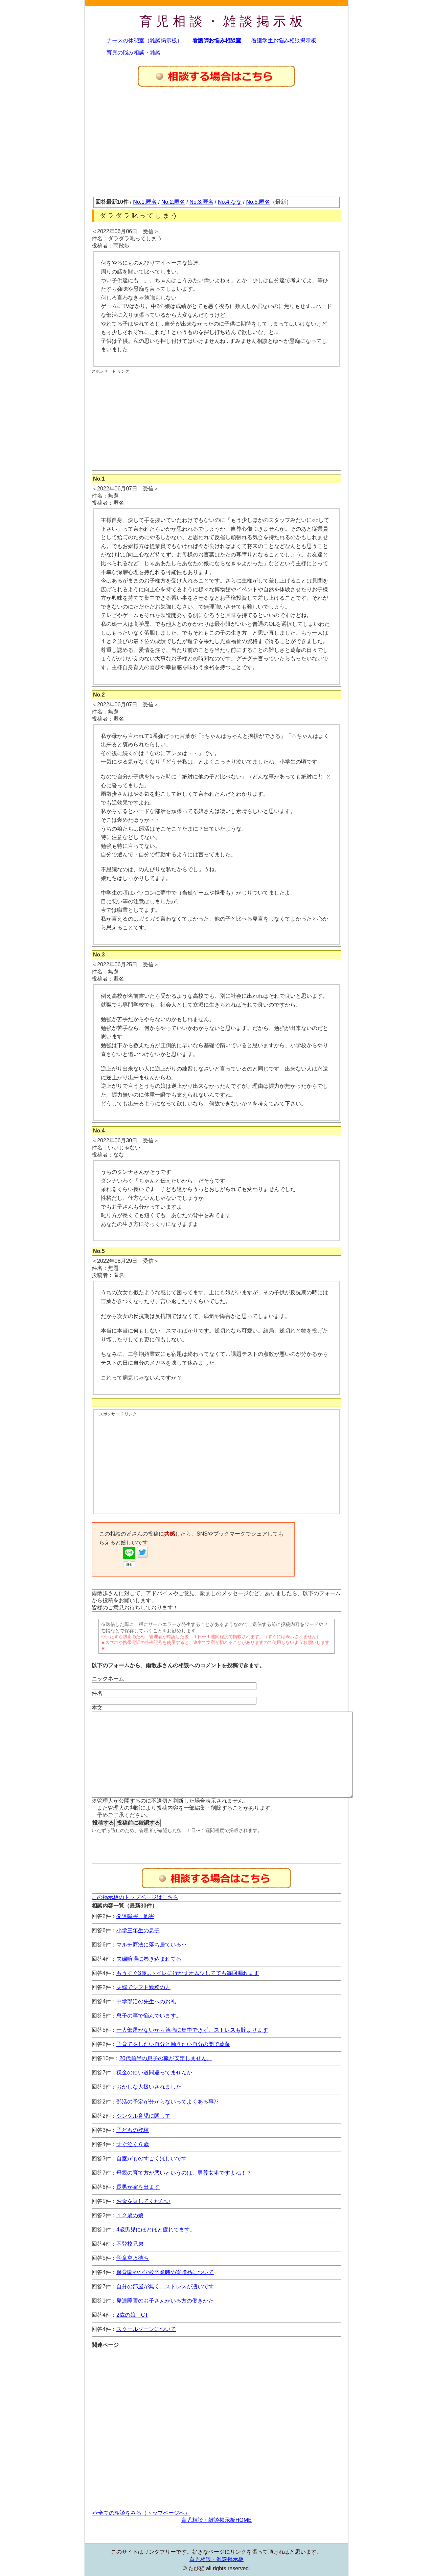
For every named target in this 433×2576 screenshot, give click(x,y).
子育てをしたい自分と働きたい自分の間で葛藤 (173, 2044)
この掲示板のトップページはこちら (135, 1897)
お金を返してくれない (143, 2201)
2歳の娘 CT (132, 2315)
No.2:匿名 (173, 202)
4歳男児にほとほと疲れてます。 (155, 2229)
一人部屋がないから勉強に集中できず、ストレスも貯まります (192, 2030)
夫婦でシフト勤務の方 (143, 1987)
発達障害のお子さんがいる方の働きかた (165, 2301)
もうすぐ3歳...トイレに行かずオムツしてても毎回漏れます (187, 1973)
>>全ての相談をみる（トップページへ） (141, 2513)
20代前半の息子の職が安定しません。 (165, 2058)
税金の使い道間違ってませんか (154, 2072)
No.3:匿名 (201, 202)
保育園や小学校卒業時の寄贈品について (165, 2272)
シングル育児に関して (143, 2116)
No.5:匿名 (258, 202)
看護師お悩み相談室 (216, 40)
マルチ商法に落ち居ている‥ (151, 1944)
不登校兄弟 (129, 2244)
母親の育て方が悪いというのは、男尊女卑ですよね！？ (184, 2173)
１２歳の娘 (129, 2215)
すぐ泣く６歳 (132, 2144)
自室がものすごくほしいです (151, 2158)
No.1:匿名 (145, 202)
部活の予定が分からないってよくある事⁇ (167, 2102)
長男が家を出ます (138, 2187)
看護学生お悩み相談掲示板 (283, 40)
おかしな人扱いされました (148, 2087)
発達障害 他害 (135, 1916)
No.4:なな (230, 202)
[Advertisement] (216, 145)
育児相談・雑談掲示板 (222, 21)
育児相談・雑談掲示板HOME (216, 2520)
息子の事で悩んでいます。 (148, 2016)
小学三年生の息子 (138, 1930)
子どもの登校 (132, 2130)
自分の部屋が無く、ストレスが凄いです (165, 2286)
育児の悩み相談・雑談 (134, 53)
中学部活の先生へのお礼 (146, 2001)
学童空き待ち (132, 2258)
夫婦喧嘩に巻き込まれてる (148, 1959)
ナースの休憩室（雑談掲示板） (144, 40)
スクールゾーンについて (146, 2329)
